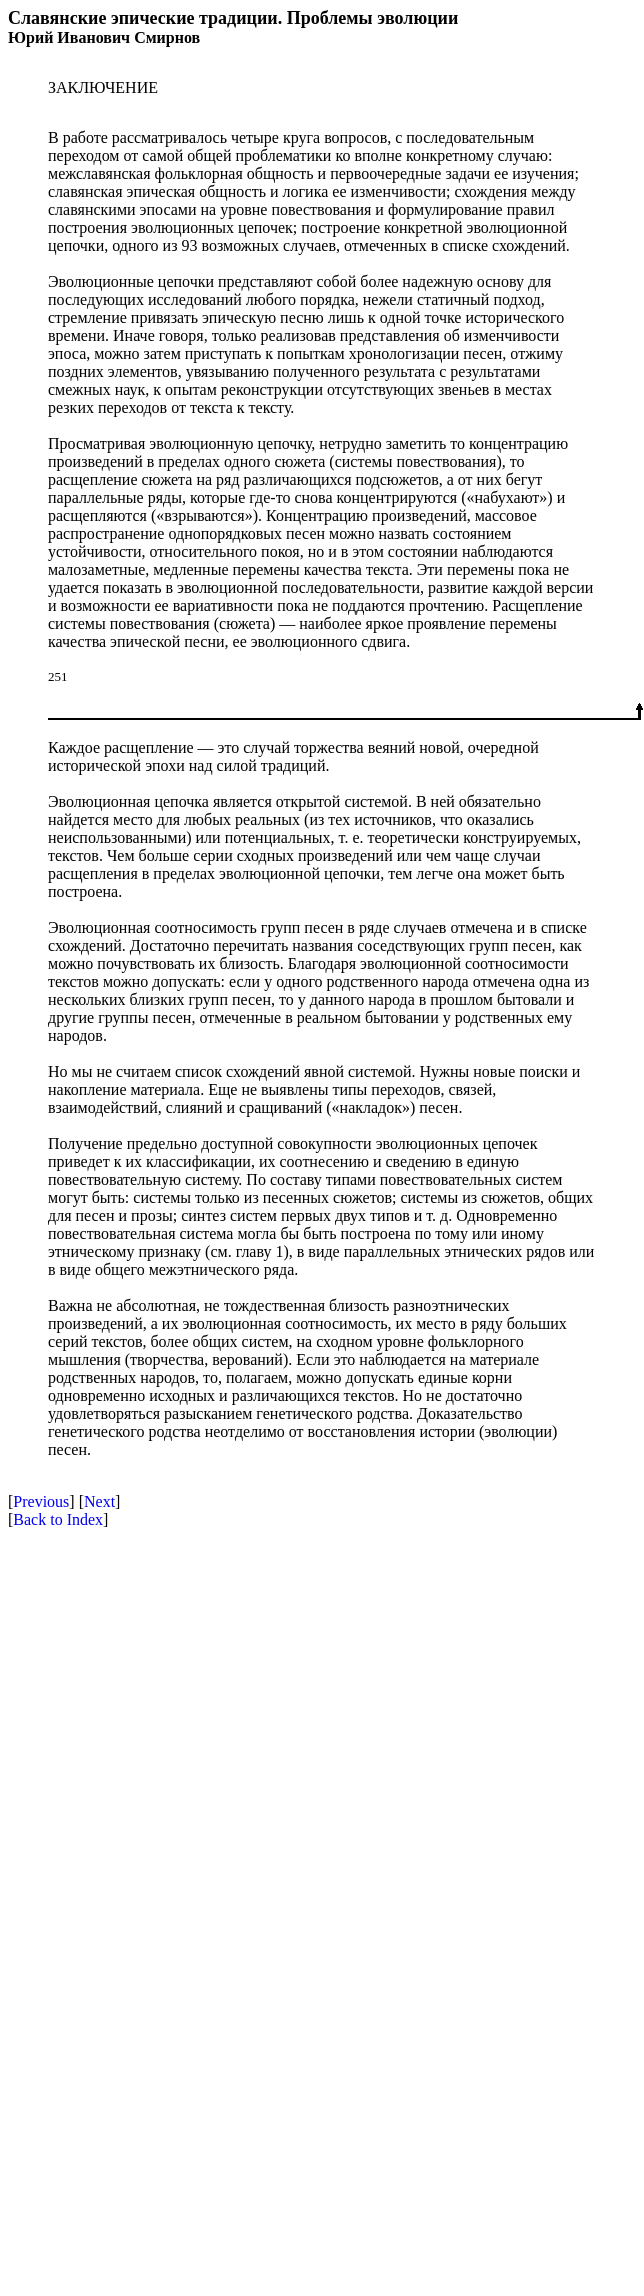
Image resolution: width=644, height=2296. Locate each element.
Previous (41, 1501)
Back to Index (58, 1519)
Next (99, 1501)
